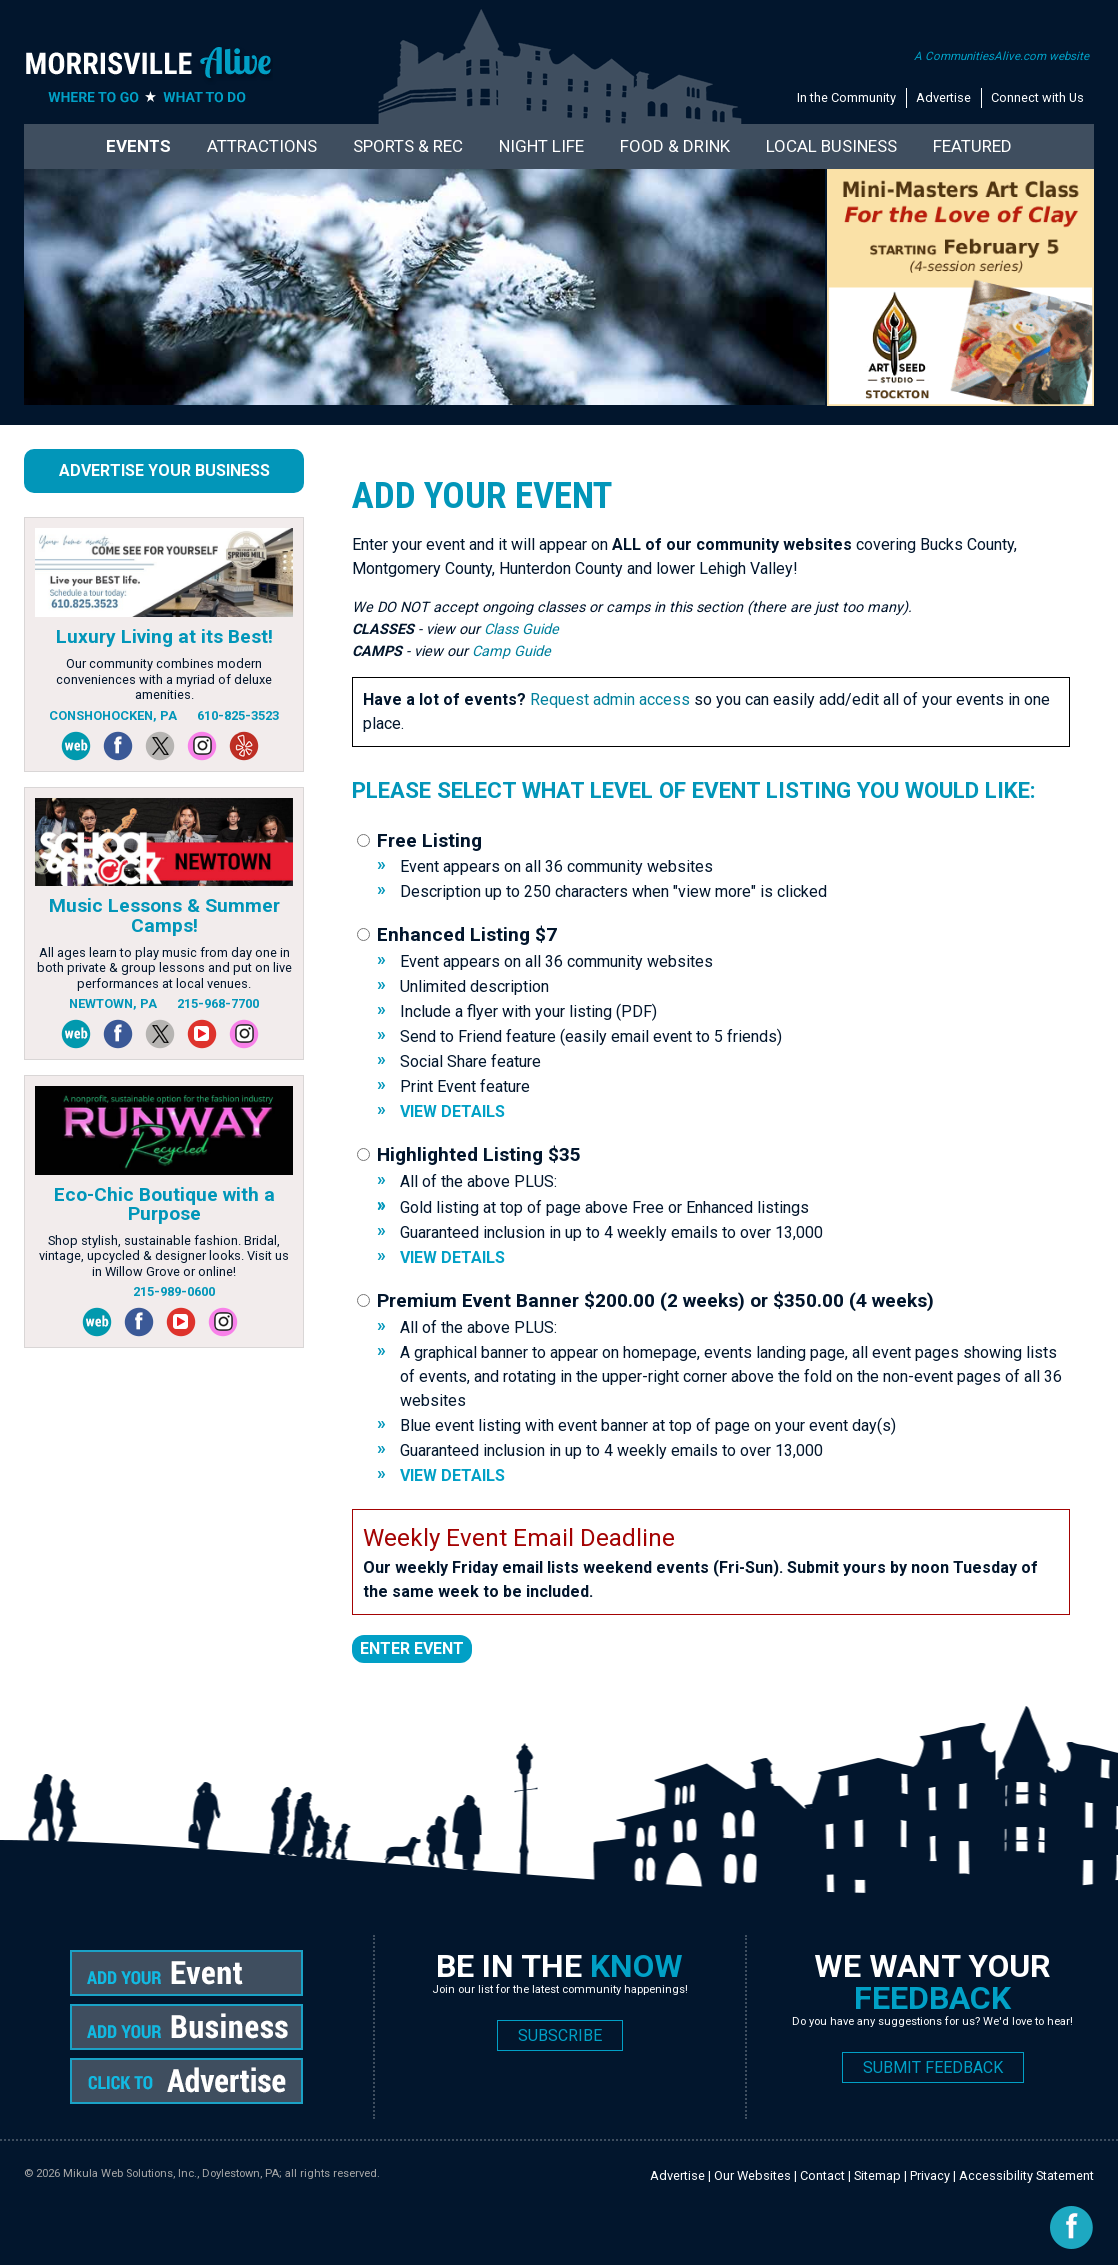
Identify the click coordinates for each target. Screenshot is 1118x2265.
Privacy (930, 2175)
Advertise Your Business (164, 470)
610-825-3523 (238, 715)
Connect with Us (1037, 97)
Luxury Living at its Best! (164, 636)
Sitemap (877, 2175)
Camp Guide (511, 651)
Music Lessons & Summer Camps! (164, 915)
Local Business (831, 146)
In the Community (846, 97)
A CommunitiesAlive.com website (1001, 56)
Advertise (943, 97)
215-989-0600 (174, 1291)
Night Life (541, 146)
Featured (972, 146)
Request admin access (610, 699)
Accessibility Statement (1026, 2175)
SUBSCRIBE (560, 2035)
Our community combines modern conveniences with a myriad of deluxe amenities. (164, 679)
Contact (822, 2175)
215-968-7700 (218, 1003)
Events (138, 146)
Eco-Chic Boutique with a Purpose (164, 1204)
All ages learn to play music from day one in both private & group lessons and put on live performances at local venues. (164, 968)
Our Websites (752, 2175)
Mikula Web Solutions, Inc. (130, 2173)
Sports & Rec (408, 146)
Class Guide (521, 629)
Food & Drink (675, 146)
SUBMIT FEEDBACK (933, 2067)
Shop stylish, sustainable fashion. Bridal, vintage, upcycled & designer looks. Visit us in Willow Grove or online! (164, 1256)
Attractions (262, 146)
